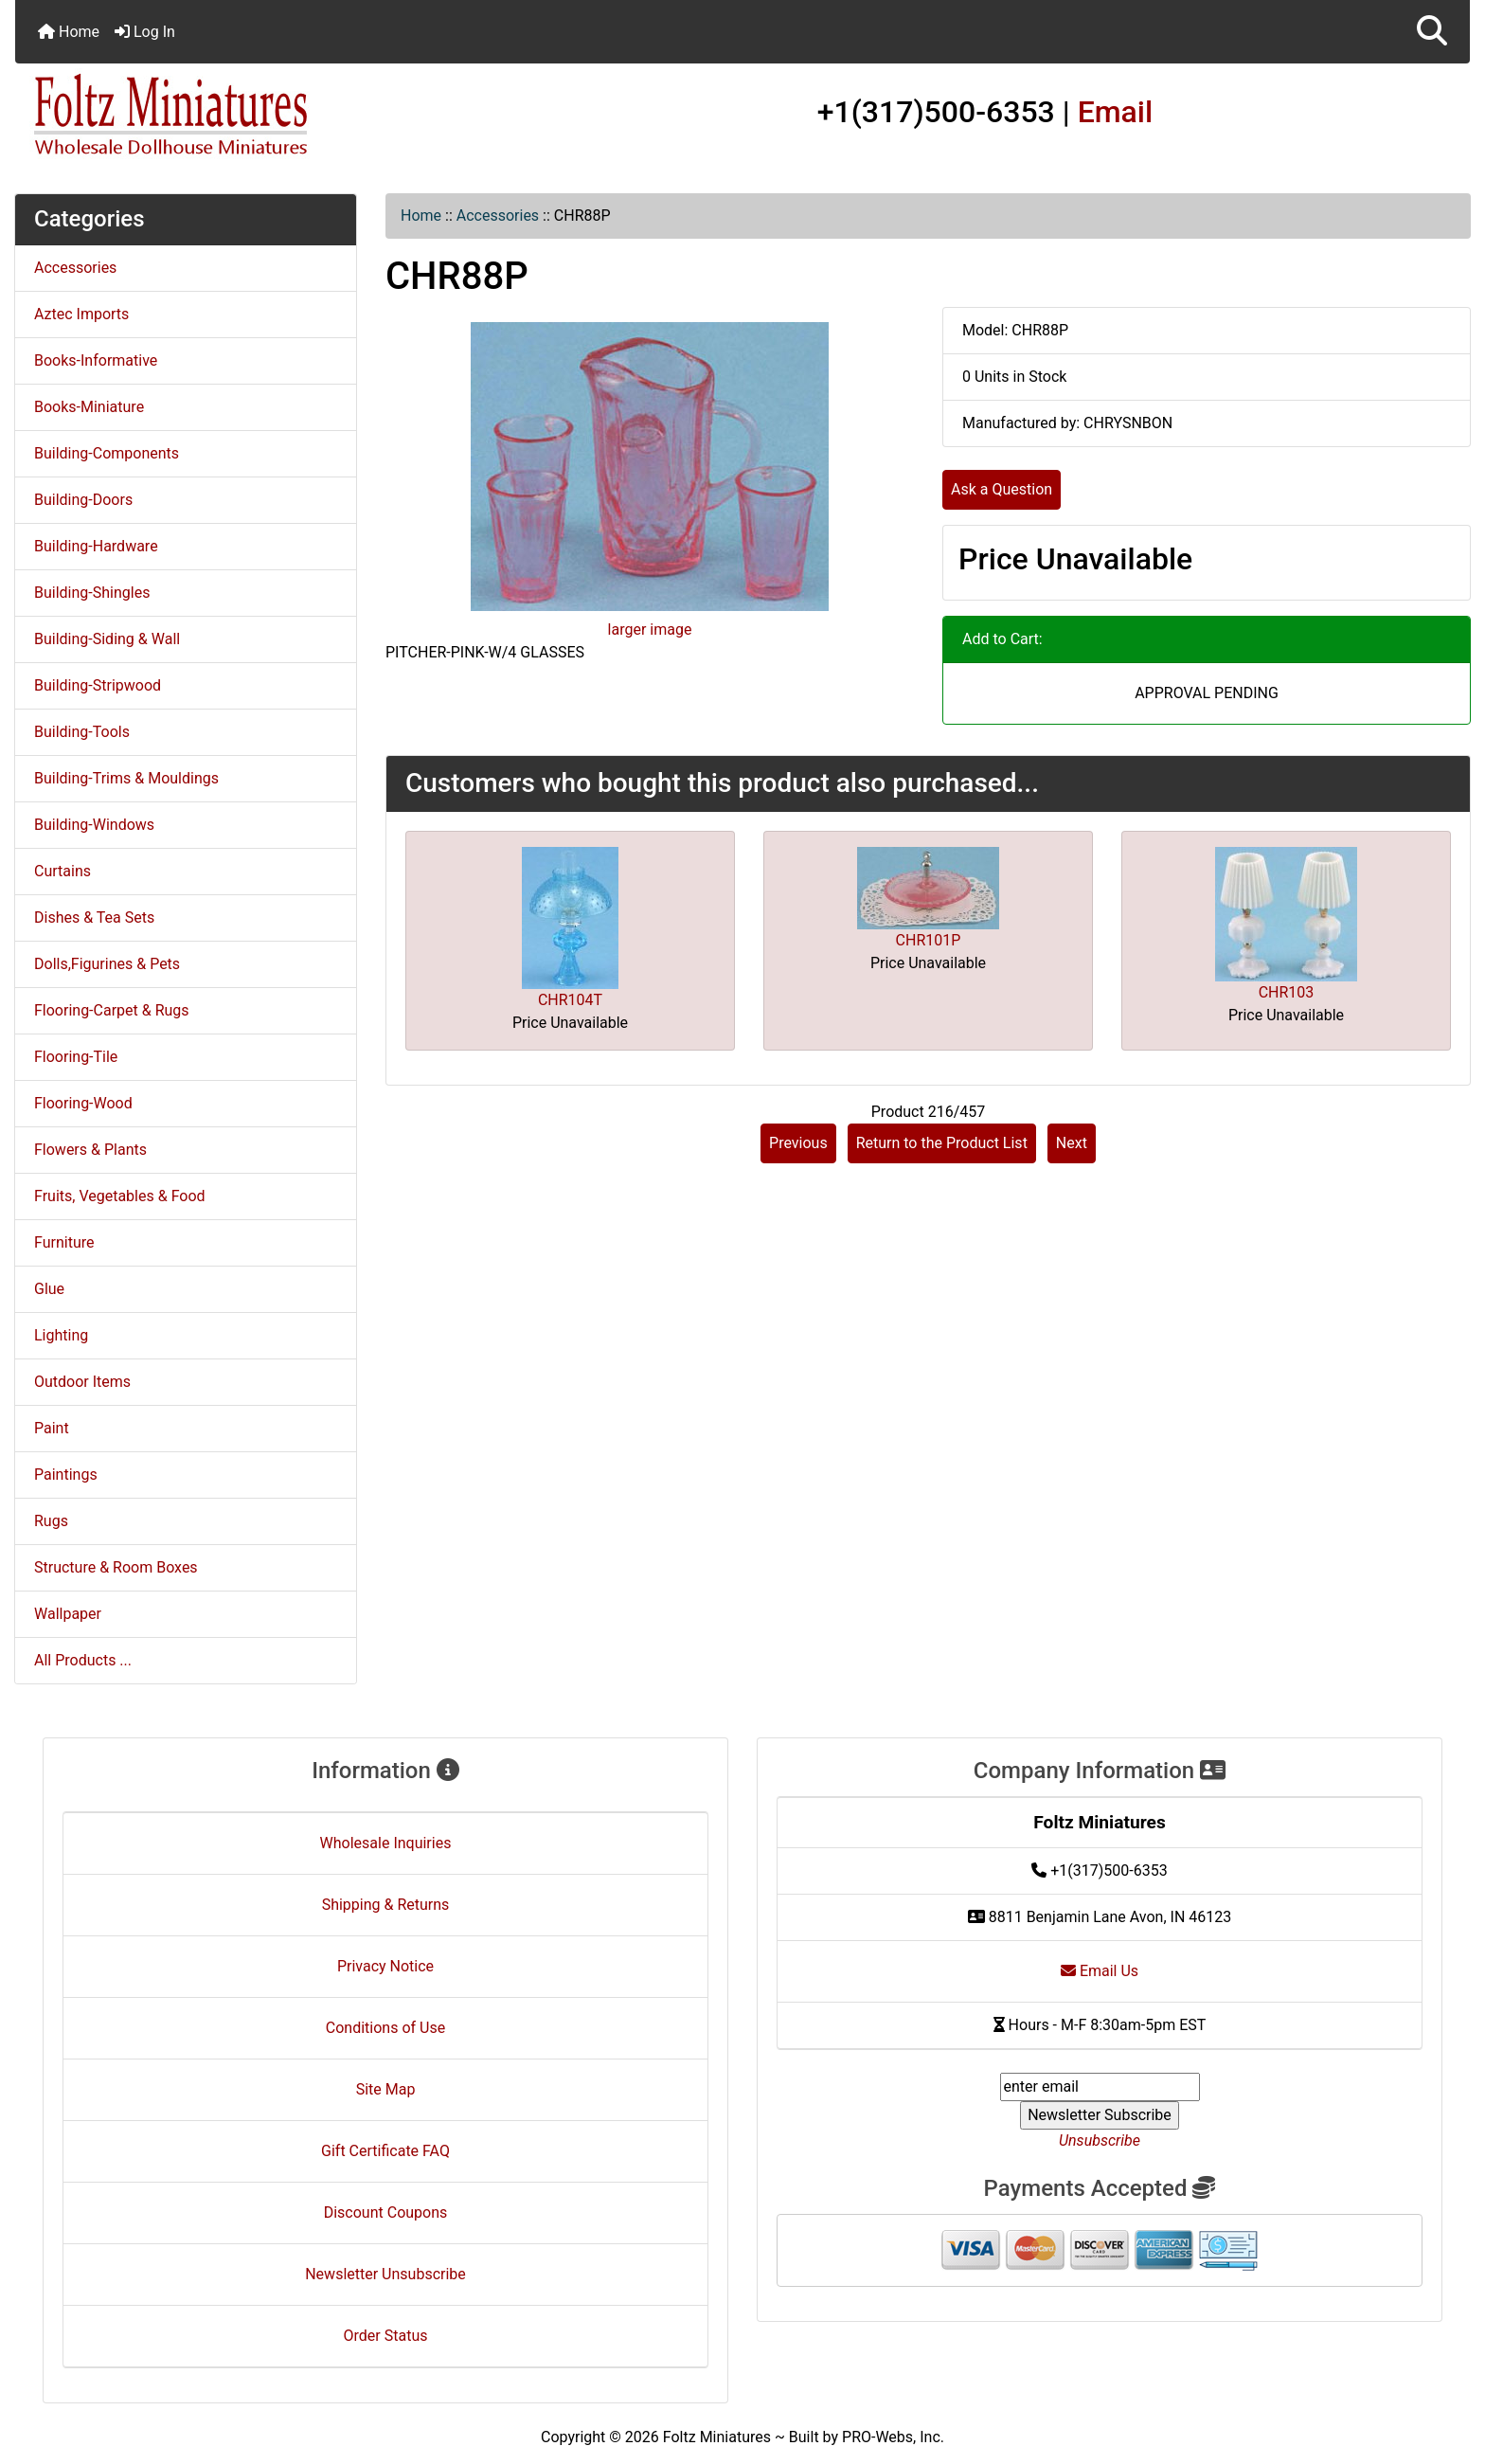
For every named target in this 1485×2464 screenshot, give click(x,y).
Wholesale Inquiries (386, 1843)
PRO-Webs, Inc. (893, 2437)
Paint (51, 1428)
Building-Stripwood (97, 685)
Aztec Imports (81, 314)
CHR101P (928, 940)
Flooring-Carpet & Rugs (111, 1010)
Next (1071, 1143)
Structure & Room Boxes (116, 1567)
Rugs (51, 1521)
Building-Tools (82, 732)
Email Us (1099, 1971)
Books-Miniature (89, 407)
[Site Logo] (257, 115)
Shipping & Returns (386, 1905)
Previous (798, 1143)
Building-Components (106, 453)
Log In (145, 32)
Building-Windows (94, 825)
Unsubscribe (1099, 2140)
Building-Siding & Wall (107, 639)
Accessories (497, 216)
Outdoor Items (82, 1382)
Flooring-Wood (83, 1103)
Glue (49, 1289)
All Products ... (83, 1660)
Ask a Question (1001, 489)
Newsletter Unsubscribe (385, 2274)
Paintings (66, 1475)
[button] (1432, 32)
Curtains (62, 871)
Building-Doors (83, 500)
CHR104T (570, 1000)
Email (1116, 112)
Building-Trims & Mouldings (126, 778)
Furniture (64, 1242)
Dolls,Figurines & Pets (107, 964)
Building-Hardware (96, 546)
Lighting (61, 1335)
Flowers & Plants (90, 1150)
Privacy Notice (385, 1966)
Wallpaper (67, 1614)
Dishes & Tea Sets (94, 917)
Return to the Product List (942, 1143)
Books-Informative (95, 360)
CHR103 (1287, 992)
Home (68, 32)
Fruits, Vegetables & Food (120, 1196)
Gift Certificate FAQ (385, 2151)
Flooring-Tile (75, 1057)
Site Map (386, 2089)
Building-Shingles (92, 593)
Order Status (386, 2336)
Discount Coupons (386, 2212)
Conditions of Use (385, 2028)
